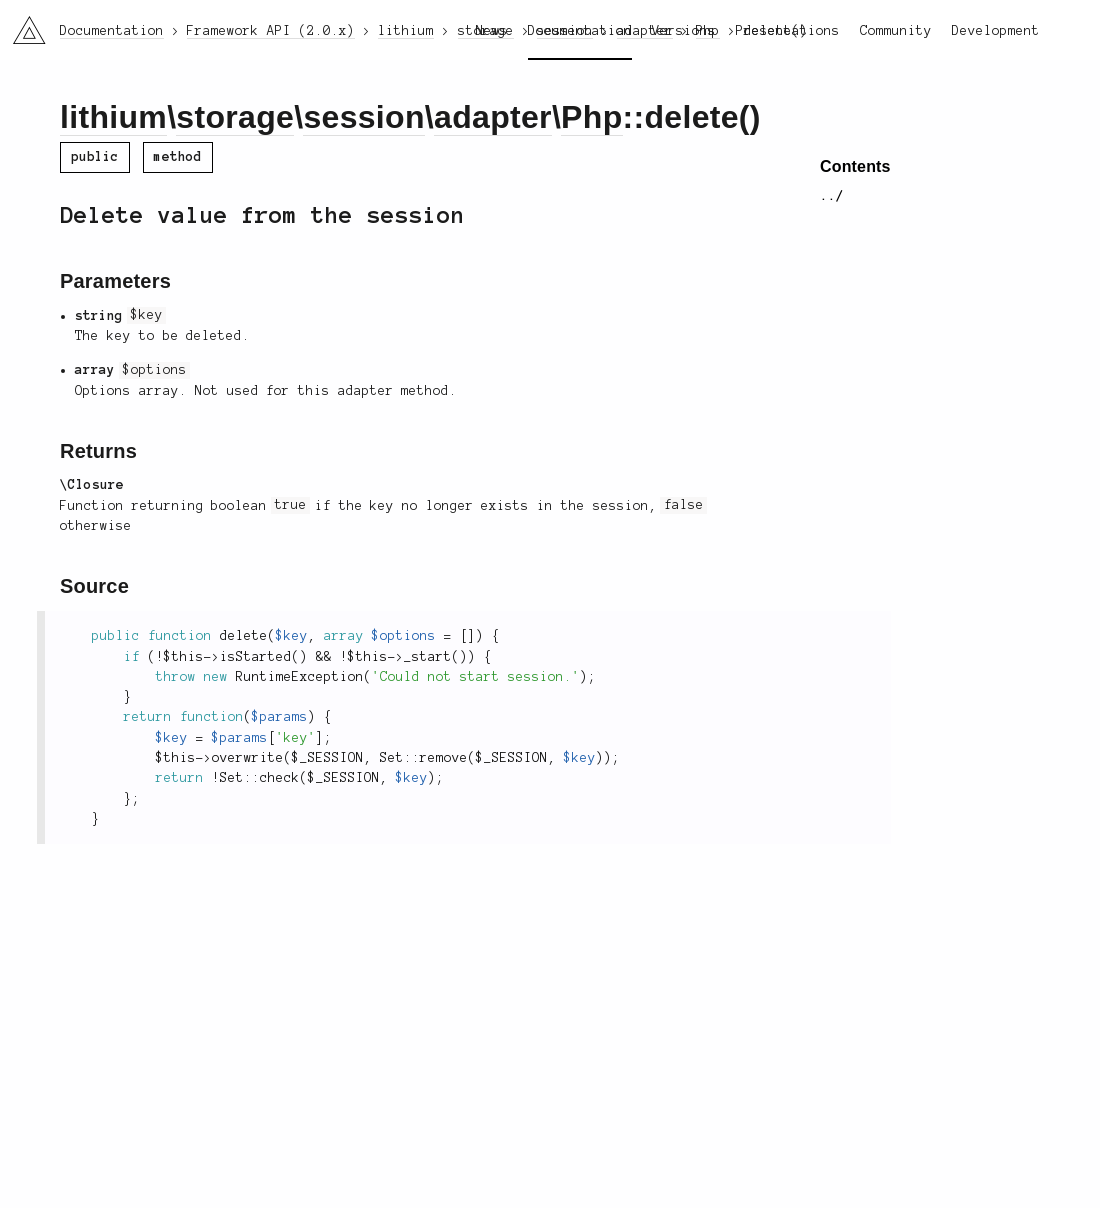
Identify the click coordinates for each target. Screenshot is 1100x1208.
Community (896, 31)
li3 (22, 24)
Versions (684, 31)
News (492, 31)
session (363, 117)
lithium (113, 117)
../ (832, 196)
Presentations (788, 31)
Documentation (580, 31)
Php (591, 117)
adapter (493, 117)
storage (235, 117)
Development (996, 31)
